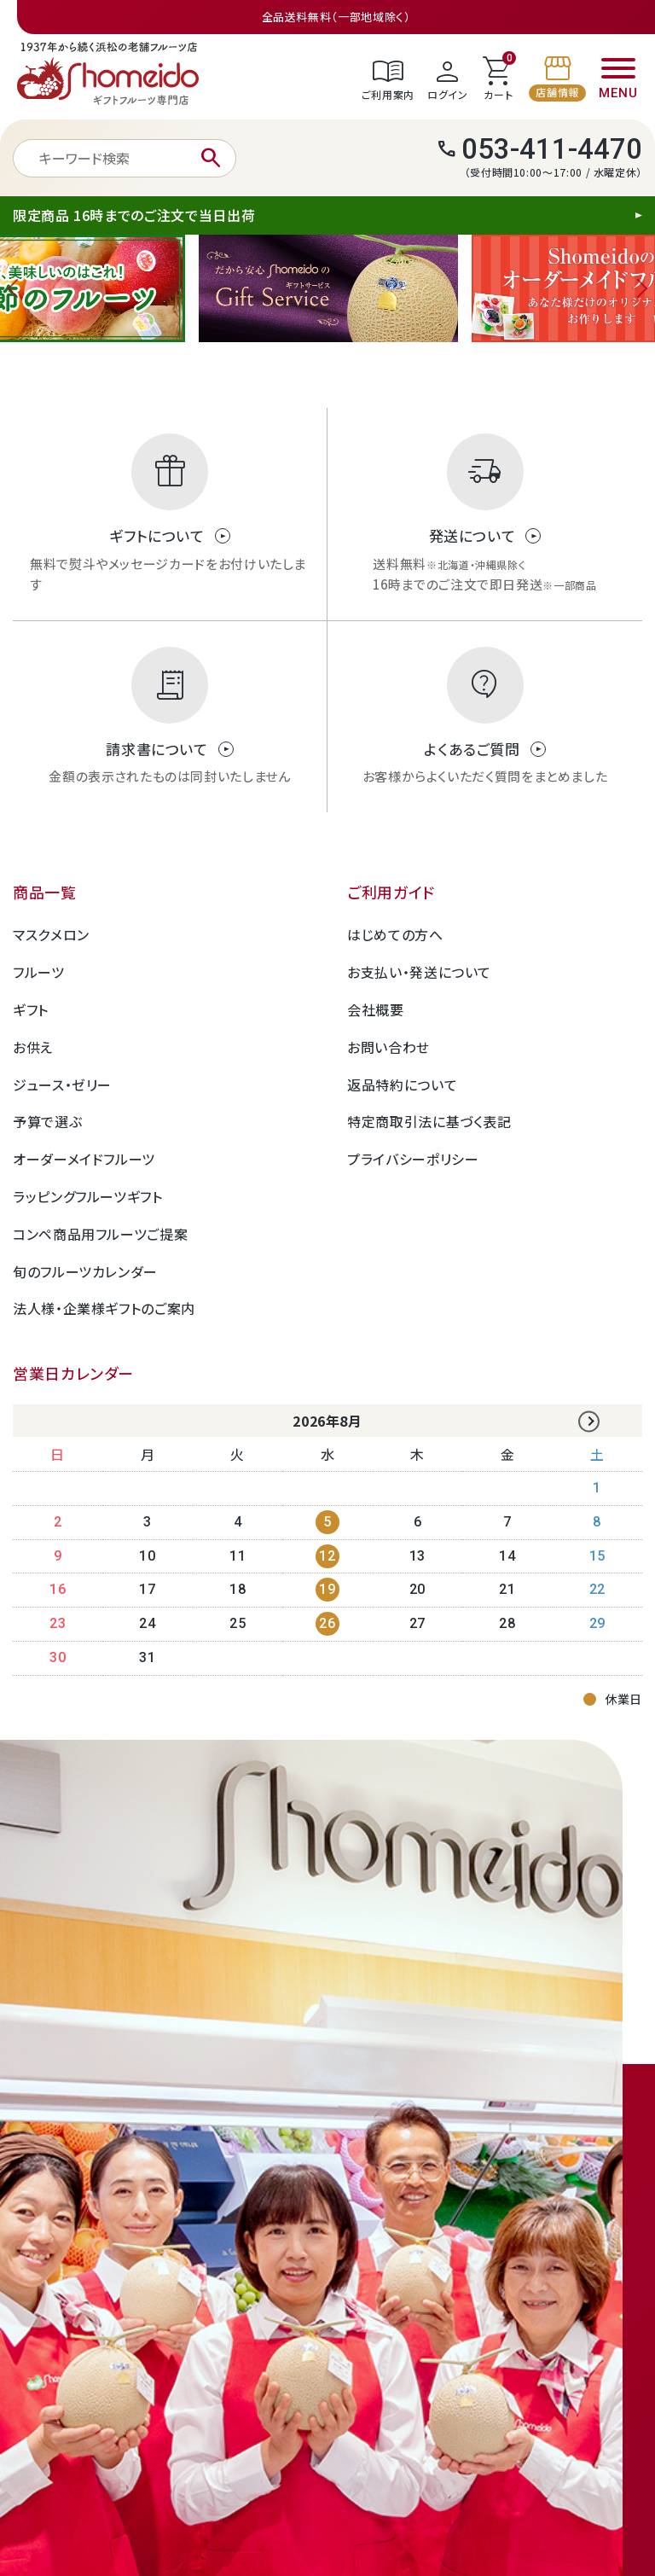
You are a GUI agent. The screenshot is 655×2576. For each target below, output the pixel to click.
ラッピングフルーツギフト (88, 1196)
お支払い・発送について (419, 972)
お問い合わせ (388, 1047)
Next (638, 288)
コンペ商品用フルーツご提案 (100, 1234)
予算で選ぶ (47, 1121)
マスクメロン (51, 934)
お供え (33, 1047)
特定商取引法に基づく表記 (429, 1121)
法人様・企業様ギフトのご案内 (104, 1308)
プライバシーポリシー (412, 1158)
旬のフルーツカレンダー (85, 1271)
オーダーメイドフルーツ (84, 1158)
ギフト (31, 1009)
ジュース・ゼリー (62, 1084)
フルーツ (39, 972)
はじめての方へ (395, 934)
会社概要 (375, 1009)
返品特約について (402, 1084)
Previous (17, 288)
